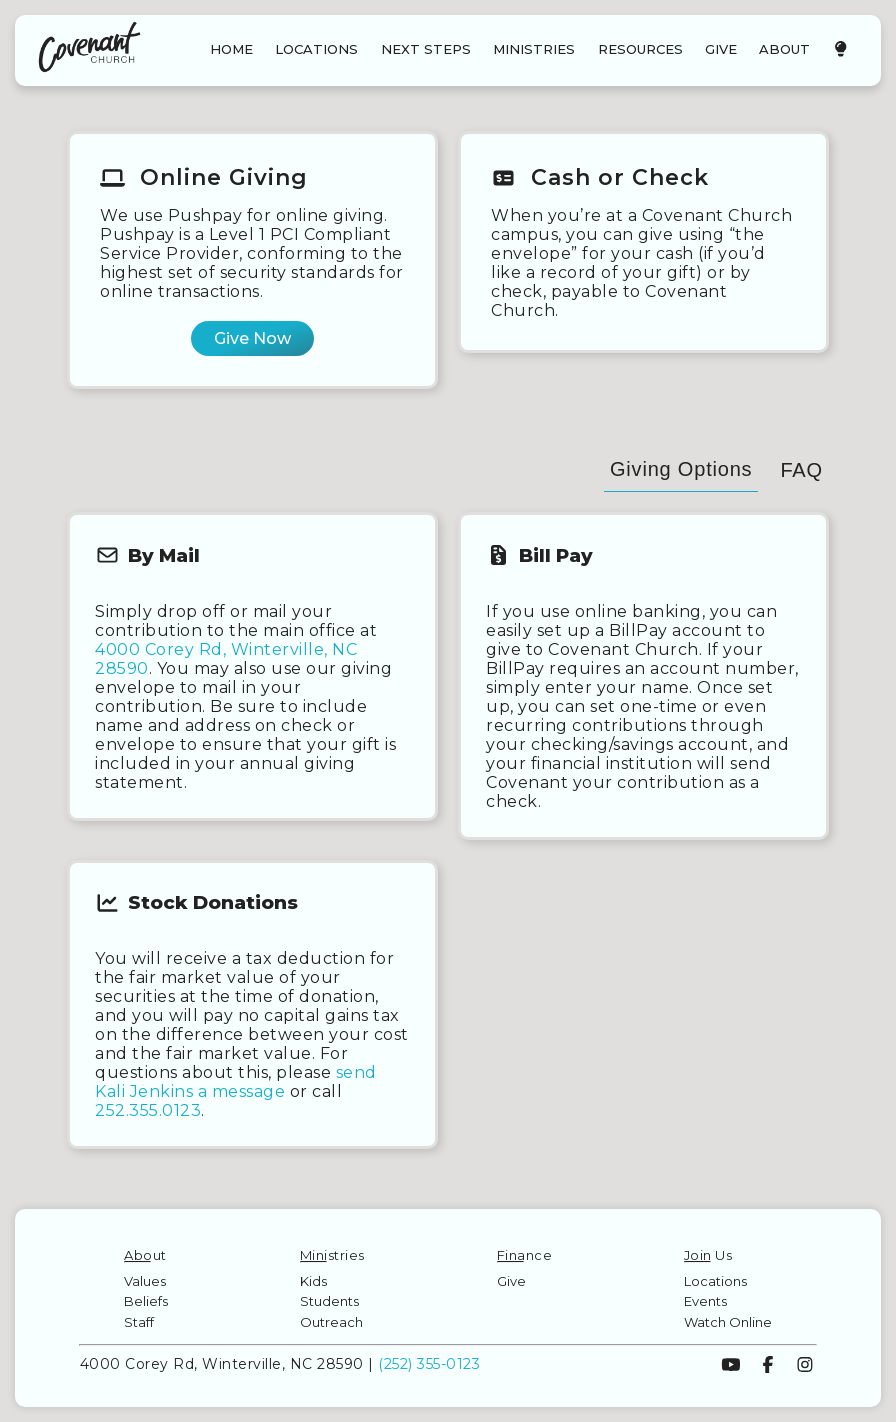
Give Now (252, 338)
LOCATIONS (316, 49)
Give (511, 1281)
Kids (313, 1281)
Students (329, 1301)
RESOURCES (640, 49)
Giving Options (681, 469)
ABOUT (784, 49)
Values (145, 1281)
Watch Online (728, 1322)
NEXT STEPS (426, 49)
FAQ (801, 470)
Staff (139, 1322)
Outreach (331, 1322)
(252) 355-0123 (429, 1364)
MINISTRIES (534, 49)
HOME (231, 49)
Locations (715, 1281)
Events (705, 1301)
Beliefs (146, 1301)
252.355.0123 (148, 1110)
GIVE (721, 49)
